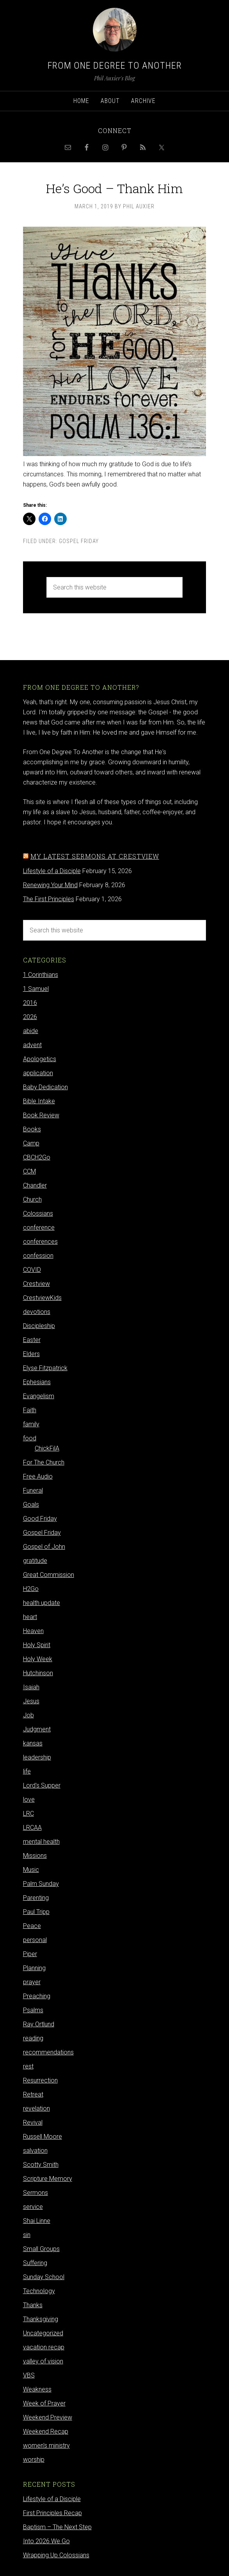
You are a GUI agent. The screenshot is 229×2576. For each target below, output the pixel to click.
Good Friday (40, 1518)
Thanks (33, 2305)
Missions (35, 1855)
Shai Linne (36, 2220)
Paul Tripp (36, 1912)
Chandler (35, 1185)
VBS (29, 2375)
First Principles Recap (52, 2513)
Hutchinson (38, 1673)
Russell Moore (42, 2136)
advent (32, 1045)
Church (32, 1199)
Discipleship (39, 1326)
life (27, 1771)
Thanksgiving (40, 2319)
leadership (37, 1757)
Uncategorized (43, 2333)
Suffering (35, 2263)
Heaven (33, 1631)
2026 (30, 1017)
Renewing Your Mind (50, 885)
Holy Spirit (36, 1645)
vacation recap (43, 2347)
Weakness (37, 2389)
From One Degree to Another (115, 65)
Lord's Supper (41, 1785)
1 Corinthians (40, 974)
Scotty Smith (41, 2164)
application (38, 1073)
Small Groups (41, 2249)
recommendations (48, 2052)
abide (30, 1031)
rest (28, 2066)
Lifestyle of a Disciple (52, 871)
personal (35, 1940)
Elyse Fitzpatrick (45, 1368)
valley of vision (43, 2361)
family (31, 1424)
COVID (32, 1269)
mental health (41, 1841)
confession (38, 1255)
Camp (31, 1143)
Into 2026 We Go (46, 2541)
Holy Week (37, 1659)
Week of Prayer (44, 2403)
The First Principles (48, 899)
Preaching (36, 1996)
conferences (40, 1241)
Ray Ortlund (38, 2024)
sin (26, 2235)
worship (33, 2459)
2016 (30, 1003)
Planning (34, 1968)
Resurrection (40, 2080)
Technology (39, 2291)
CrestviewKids (42, 1297)
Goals (31, 1504)
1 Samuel (36, 988)
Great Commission (48, 1574)
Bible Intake (39, 1101)
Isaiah (31, 1687)
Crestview (36, 1283)
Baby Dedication (45, 1087)
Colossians (38, 1213)
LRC (28, 1813)
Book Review (41, 1115)
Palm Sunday (41, 1883)
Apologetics (39, 1059)
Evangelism (38, 1396)
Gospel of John (44, 1546)
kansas (33, 1743)
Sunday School (43, 2277)
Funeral (33, 1490)
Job (28, 1715)
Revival (33, 2122)
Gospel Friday (79, 541)
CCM (29, 1171)
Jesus (31, 1701)
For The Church (43, 1462)
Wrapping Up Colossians (56, 2555)
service (33, 2206)
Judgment (37, 1729)
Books (32, 1129)
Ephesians (37, 1382)
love (29, 1799)
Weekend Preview (47, 2417)
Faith (29, 1410)
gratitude (35, 1560)
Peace (32, 1926)
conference (39, 1227)
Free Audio (38, 1476)
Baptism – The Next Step (57, 2527)
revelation (36, 2108)
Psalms (33, 2010)
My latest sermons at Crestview (94, 856)
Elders (31, 1354)
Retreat (33, 2094)
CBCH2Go (36, 1157)
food (29, 1438)
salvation (35, 2150)
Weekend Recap (45, 2431)
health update (41, 1603)
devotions (36, 1312)
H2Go (31, 1588)
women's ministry (46, 2445)
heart (30, 1617)
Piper (30, 1954)
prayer (32, 1982)
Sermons (35, 2192)
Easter (32, 1340)
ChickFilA (47, 1448)
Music (31, 1869)
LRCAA (32, 1827)
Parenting (36, 1897)
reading (33, 2038)
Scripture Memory (47, 2178)
